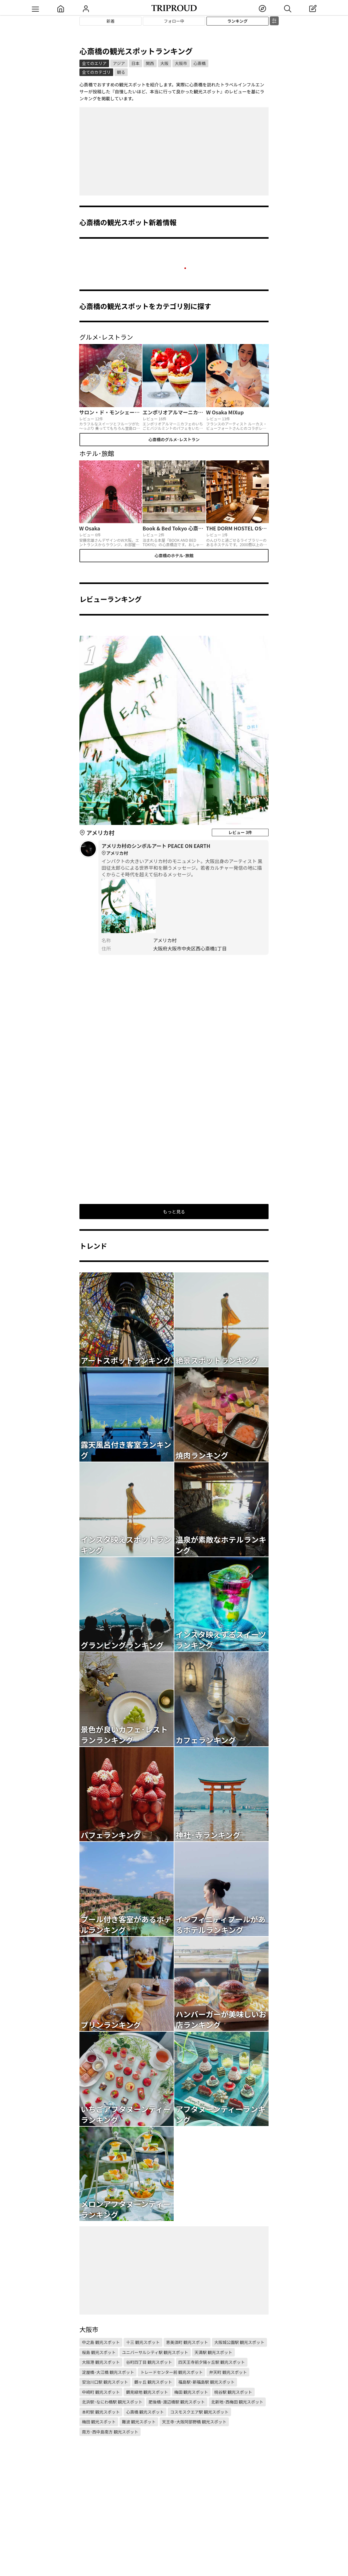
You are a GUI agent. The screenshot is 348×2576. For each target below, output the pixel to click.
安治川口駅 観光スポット (105, 2382)
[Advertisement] (174, 151)
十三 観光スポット (143, 2342)
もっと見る (174, 1211)
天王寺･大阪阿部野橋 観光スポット (194, 2422)
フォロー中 (174, 21)
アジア (119, 63)
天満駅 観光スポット (213, 2352)
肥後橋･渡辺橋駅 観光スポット (176, 2402)
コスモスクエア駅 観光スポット (199, 2412)
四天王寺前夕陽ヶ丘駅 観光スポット (211, 2362)
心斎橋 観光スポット (145, 2412)
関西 (150, 63)
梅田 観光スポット (191, 2392)
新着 (111, 21)
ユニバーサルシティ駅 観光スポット (155, 2352)
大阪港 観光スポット (101, 2362)
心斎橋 (200, 63)
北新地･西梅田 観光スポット (237, 2402)
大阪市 (181, 63)
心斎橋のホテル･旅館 (174, 555)
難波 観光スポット (139, 2422)
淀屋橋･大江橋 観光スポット (108, 2372)
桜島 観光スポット (99, 2352)
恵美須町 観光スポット (187, 2342)
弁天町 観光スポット (228, 2372)
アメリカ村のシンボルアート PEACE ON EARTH (183, 849)
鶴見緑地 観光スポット (147, 2392)
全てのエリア (94, 63)
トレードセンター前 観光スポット (171, 2372)
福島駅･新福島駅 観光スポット (206, 2382)
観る (121, 72)
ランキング (237, 21)
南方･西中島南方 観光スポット (110, 2432)
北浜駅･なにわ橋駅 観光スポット (112, 2402)
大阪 (164, 63)
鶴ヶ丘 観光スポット (153, 2382)
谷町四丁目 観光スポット (149, 2362)
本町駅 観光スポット (101, 2412)
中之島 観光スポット (101, 2342)
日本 (135, 63)
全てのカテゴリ (96, 72)
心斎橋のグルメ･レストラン (174, 439)
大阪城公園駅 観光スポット (239, 2342)
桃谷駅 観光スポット (233, 2392)
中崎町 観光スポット (101, 2392)
